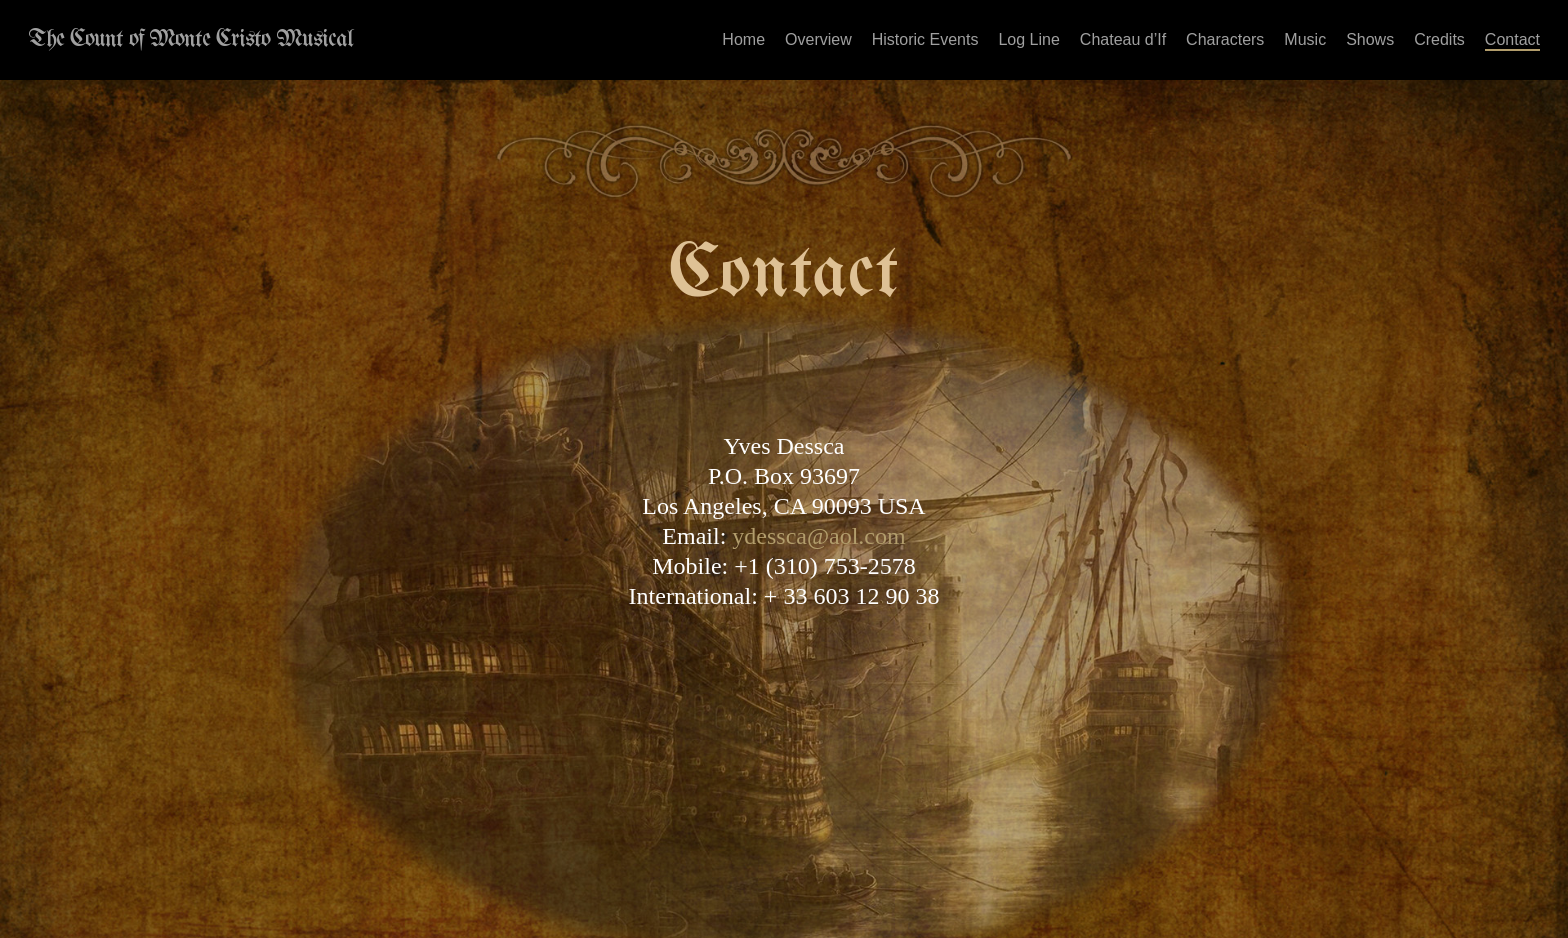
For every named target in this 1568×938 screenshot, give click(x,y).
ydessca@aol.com (818, 536)
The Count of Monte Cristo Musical (190, 40)
